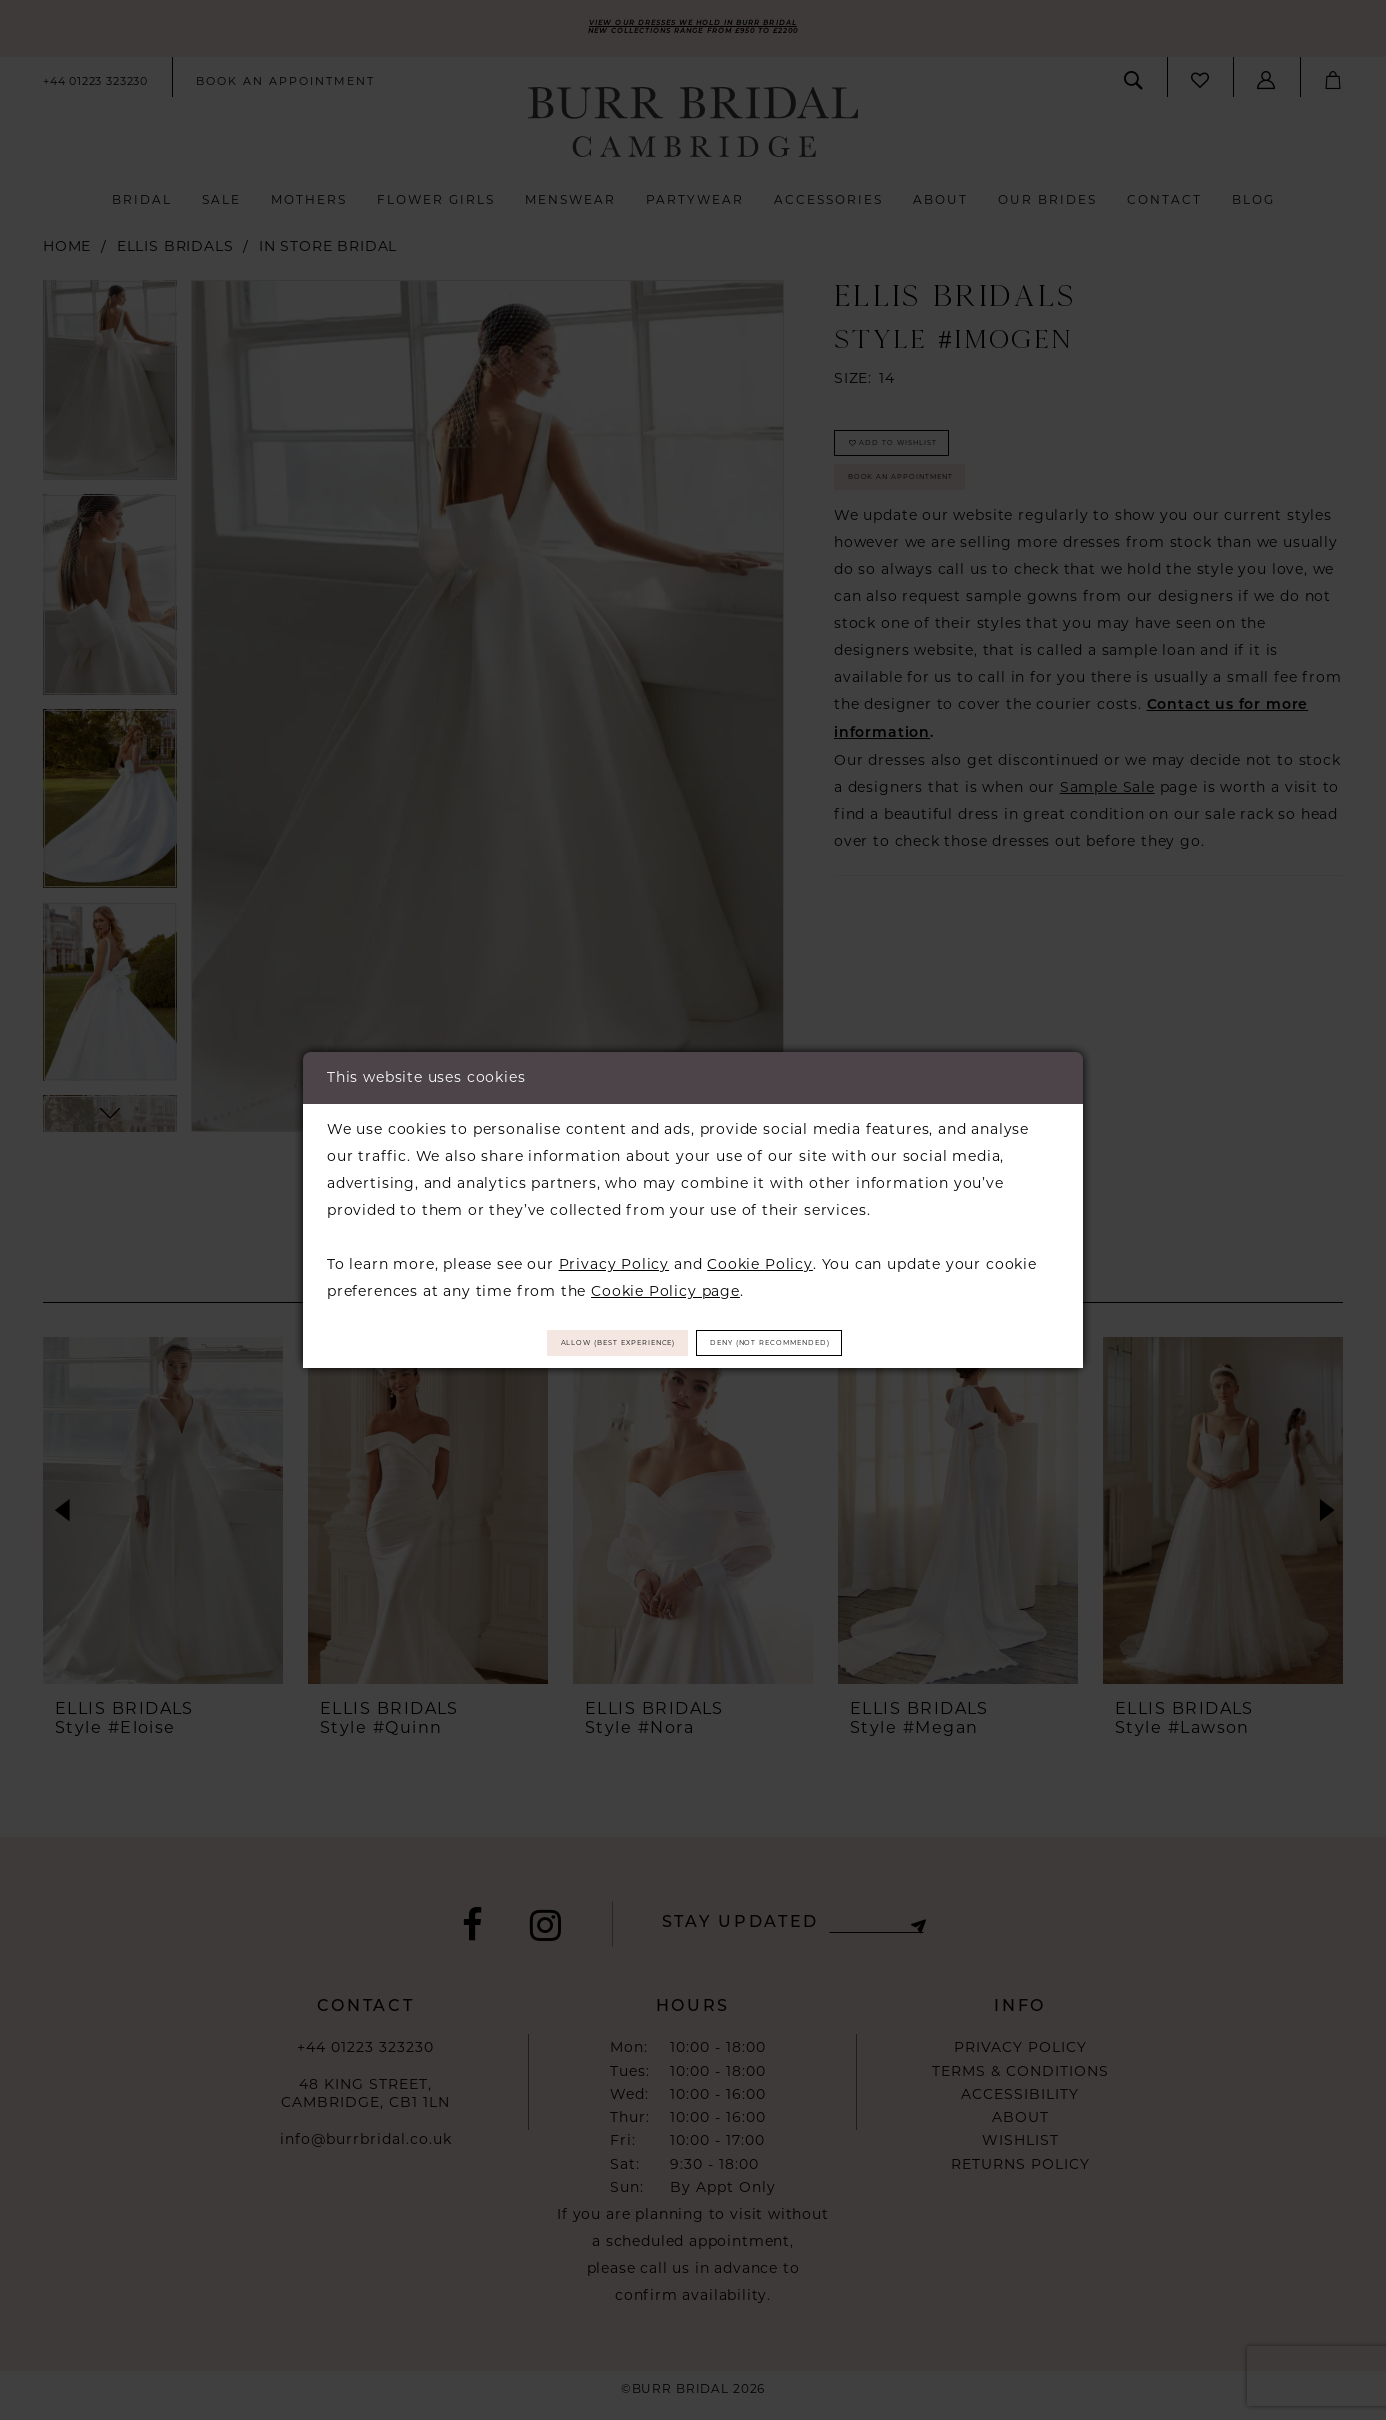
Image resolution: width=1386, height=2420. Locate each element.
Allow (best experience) (559, 1342)
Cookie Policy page (665, 1282)
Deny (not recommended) (830, 1342)
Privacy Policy (614, 1255)
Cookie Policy (760, 1255)
